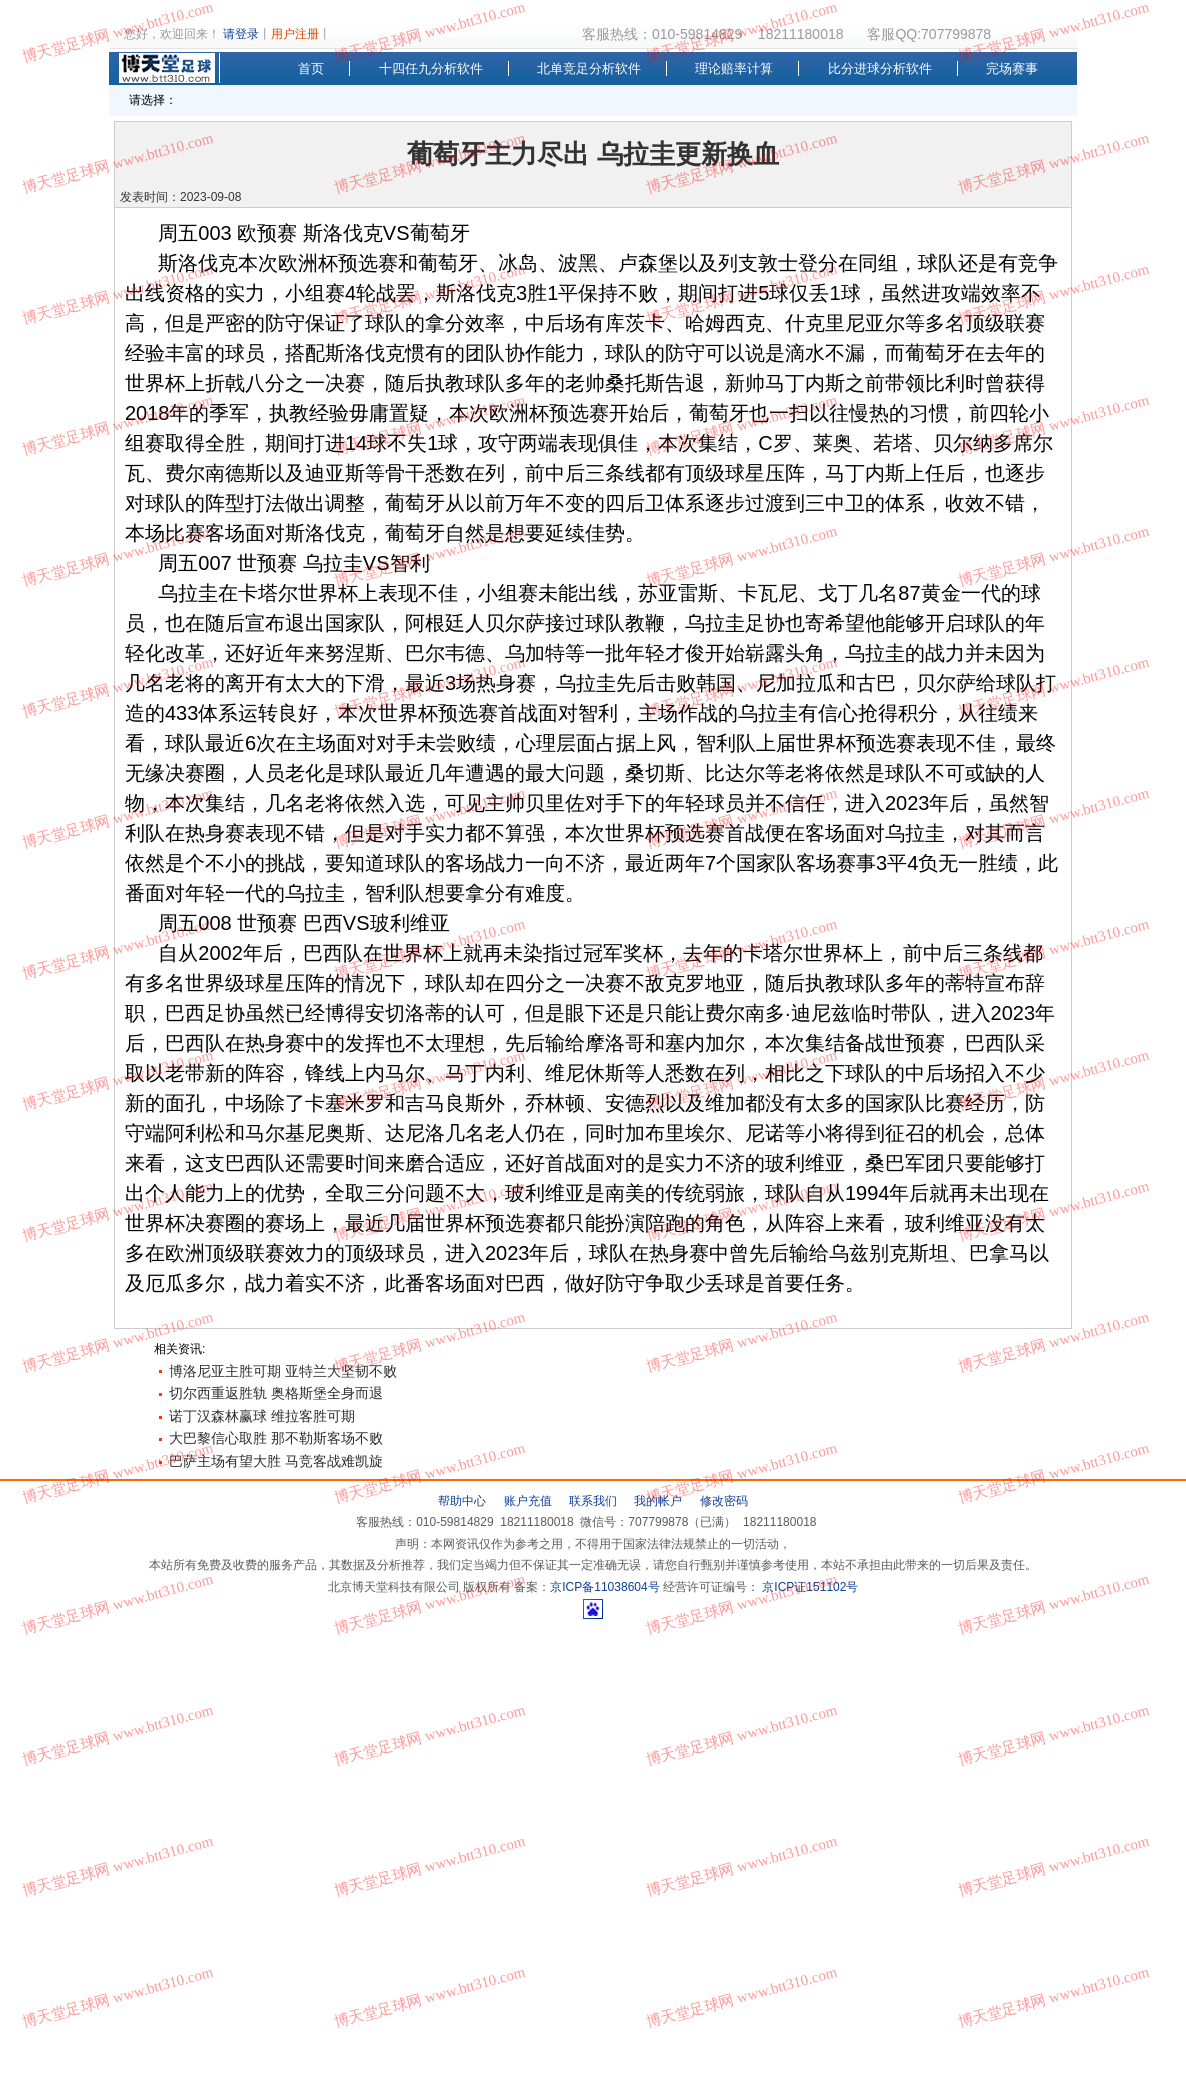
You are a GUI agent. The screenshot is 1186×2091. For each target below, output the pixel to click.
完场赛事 (1012, 68)
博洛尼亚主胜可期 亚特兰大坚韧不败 (283, 1371)
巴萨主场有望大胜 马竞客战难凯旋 (276, 1461)
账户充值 (528, 1501)
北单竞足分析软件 (589, 68)
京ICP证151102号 (808, 1587)
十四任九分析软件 (431, 68)
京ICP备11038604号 (604, 1587)
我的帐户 (658, 1501)
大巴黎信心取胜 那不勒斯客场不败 (276, 1438)
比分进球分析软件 (880, 68)
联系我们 (593, 1501)
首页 (311, 68)
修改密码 (724, 1501)
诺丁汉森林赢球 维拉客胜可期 (262, 1416)
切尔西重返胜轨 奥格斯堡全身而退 (276, 1393)
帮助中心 (462, 1501)
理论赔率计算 (734, 68)
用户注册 (295, 34)
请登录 (241, 34)
